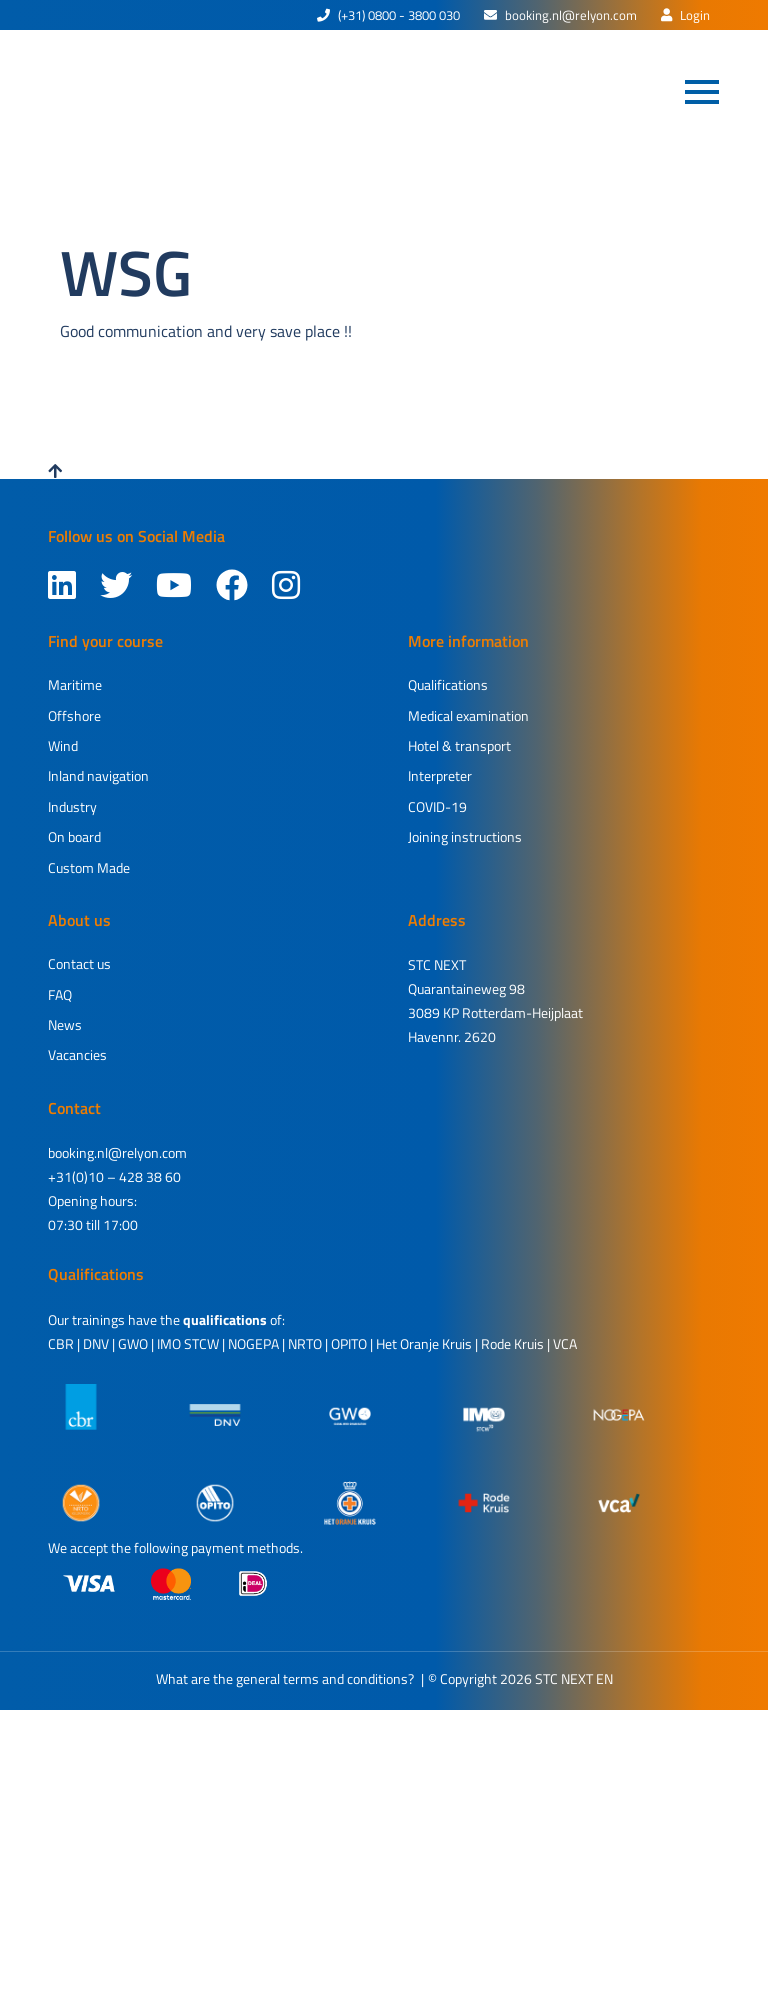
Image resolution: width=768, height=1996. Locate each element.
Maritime (75, 684)
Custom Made (89, 867)
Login (685, 15)
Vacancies (77, 1054)
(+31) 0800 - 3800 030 (388, 15)
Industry (72, 806)
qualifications (225, 1319)
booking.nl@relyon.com (560, 15)
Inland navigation (98, 775)
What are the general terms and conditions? (285, 1678)
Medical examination (468, 715)
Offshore (74, 715)
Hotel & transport (459, 745)
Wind (63, 745)
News (65, 1024)
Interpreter (440, 775)
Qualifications (448, 684)
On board (74, 836)
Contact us (79, 963)
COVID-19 (437, 806)
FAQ (60, 994)
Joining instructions (465, 836)
